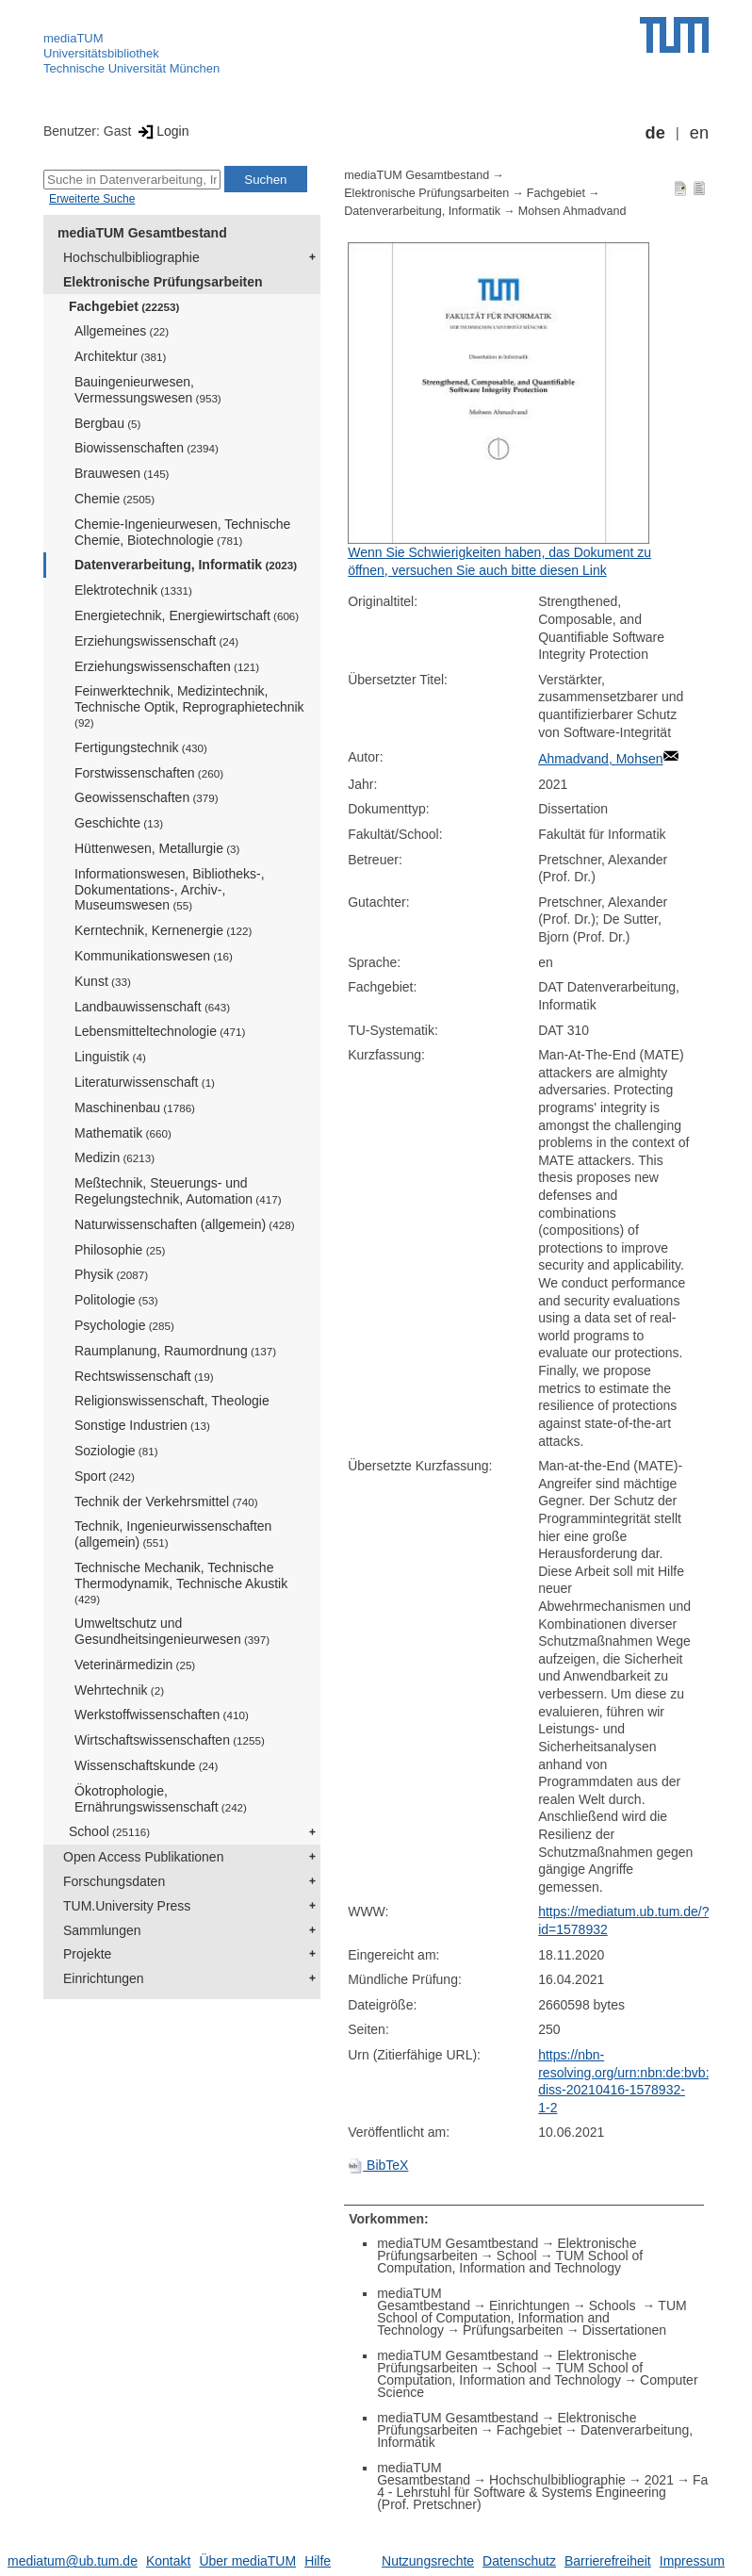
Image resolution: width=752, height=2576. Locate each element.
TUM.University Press (126, 1905)
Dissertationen (624, 2330)
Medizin (114, 1157)
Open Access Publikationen (143, 1856)
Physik (111, 1274)
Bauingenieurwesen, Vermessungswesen (147, 389)
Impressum (692, 2560)
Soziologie (116, 1450)
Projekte (87, 1953)
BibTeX (378, 2165)
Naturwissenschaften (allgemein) (184, 1224)
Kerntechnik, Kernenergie (163, 930)
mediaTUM (73, 38)
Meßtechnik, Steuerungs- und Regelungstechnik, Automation (178, 1190)
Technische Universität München (131, 68)
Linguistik (110, 1056)
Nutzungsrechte (428, 2560)
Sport (104, 1476)
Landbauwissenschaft (152, 1006)
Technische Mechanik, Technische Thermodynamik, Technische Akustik (180, 1582)
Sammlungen (102, 1930)
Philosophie (119, 1249)
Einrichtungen (103, 1978)
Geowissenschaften (146, 797)
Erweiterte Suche (92, 198)
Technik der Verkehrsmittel (166, 1501)
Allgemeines (121, 330)
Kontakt (168, 2560)
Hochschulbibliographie (131, 257)
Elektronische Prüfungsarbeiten (163, 281)
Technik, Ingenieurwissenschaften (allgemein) (172, 1534)
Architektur (120, 356)
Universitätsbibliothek (101, 53)
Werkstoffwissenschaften (161, 1714)
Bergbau (107, 423)
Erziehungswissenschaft (156, 640)
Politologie (116, 1299)
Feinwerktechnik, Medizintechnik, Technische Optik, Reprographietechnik (189, 706)
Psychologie (124, 1325)
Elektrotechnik (133, 590)
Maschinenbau (134, 1107)
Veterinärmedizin (134, 1664)
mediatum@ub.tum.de (73, 2560)
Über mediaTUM (247, 2560)
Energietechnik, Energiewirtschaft (186, 615)
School (109, 1831)
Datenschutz (519, 2560)
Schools (614, 2305)
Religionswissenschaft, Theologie (172, 1400)
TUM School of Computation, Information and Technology (510, 2261)
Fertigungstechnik (140, 747)
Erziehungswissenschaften (166, 666)
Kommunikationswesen (153, 955)
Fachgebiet (124, 306)
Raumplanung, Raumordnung (175, 1350)
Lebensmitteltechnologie (159, 1031)
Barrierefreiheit (607, 2560)
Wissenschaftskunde (146, 1765)
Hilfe (317, 2560)
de (655, 132)
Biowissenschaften (146, 447)
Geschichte (118, 822)
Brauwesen (122, 473)
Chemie (114, 498)
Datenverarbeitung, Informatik (185, 564)
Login (161, 131)
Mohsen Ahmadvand (572, 211)
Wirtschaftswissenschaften (169, 1739)
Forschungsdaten (114, 1881)
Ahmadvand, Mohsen (600, 758)
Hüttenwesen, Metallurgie (156, 848)
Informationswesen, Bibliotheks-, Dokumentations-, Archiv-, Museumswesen (169, 889)
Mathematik (123, 1132)
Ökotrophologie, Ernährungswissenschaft (160, 1798)
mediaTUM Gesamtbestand (142, 232)
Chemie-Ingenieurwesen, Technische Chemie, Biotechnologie (182, 532)
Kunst (102, 981)
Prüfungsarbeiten (513, 2330)
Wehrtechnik (119, 1690)
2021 (659, 2479)
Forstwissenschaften (148, 772)
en (699, 132)
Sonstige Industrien (142, 1425)
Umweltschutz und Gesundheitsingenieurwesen (172, 1631)
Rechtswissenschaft (144, 1376)
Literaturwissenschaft (144, 1082)
